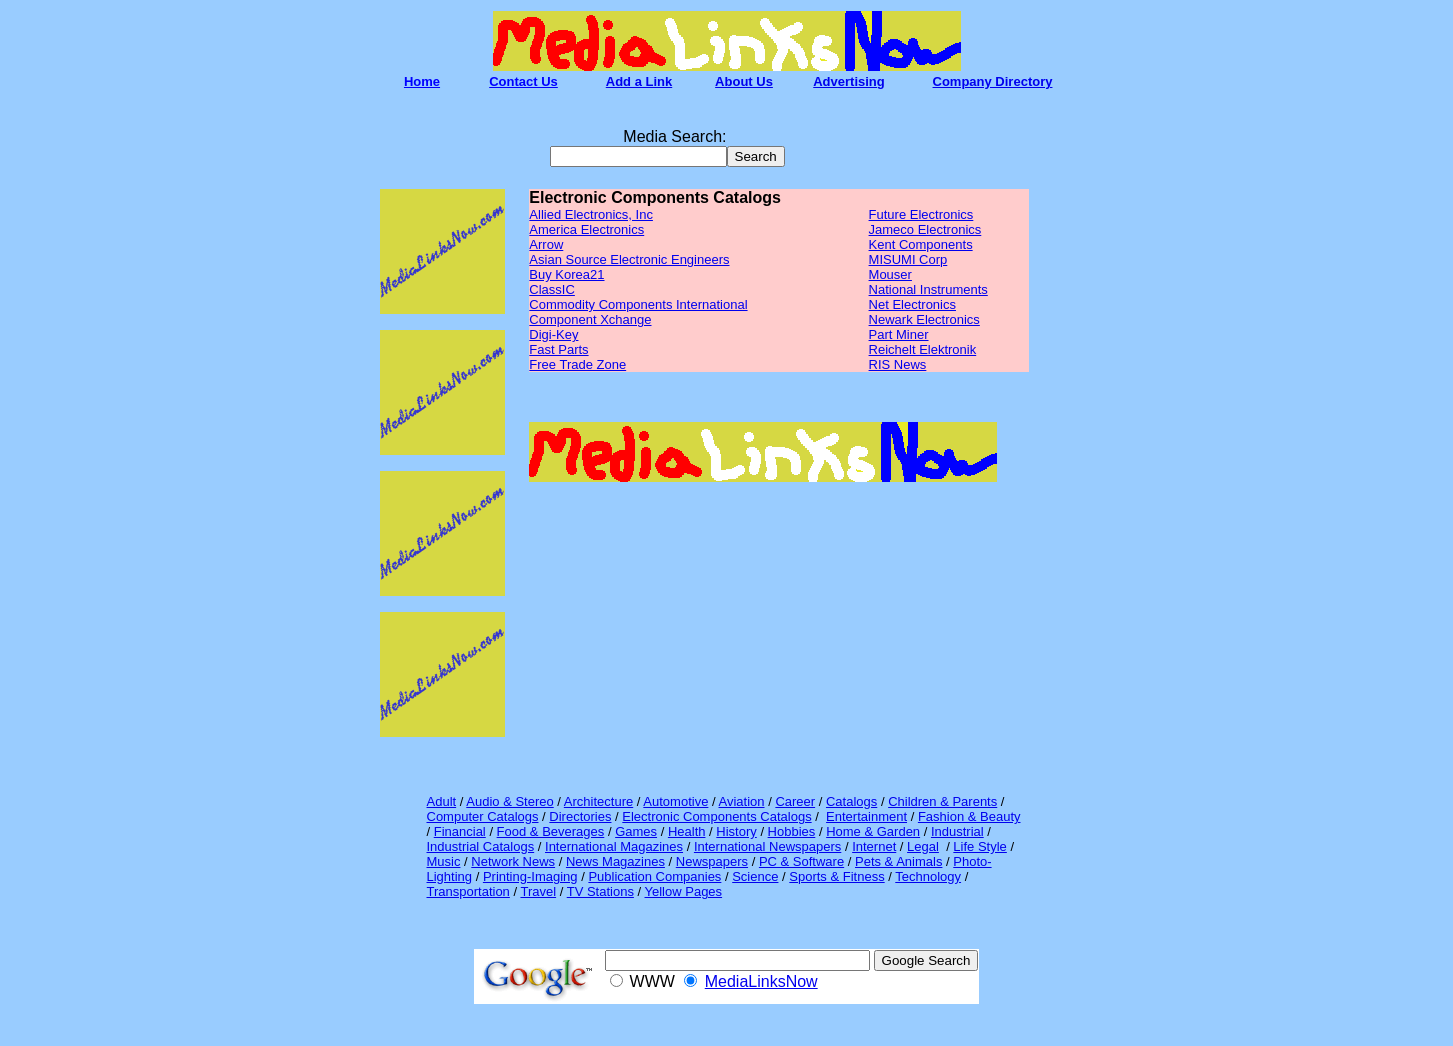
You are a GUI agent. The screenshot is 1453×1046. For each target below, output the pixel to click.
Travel (538, 891)
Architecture (598, 801)
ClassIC (552, 289)
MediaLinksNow (761, 981)
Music (444, 861)
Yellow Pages (684, 891)
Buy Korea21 (566, 274)
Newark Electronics (924, 319)
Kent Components (921, 244)
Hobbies (792, 831)
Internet (874, 846)
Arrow (546, 244)
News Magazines (615, 861)
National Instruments (928, 289)
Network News (513, 861)
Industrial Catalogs (481, 846)
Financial (460, 831)
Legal (923, 846)
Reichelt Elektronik (923, 349)
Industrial (957, 831)
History (736, 831)
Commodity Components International (638, 304)
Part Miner (899, 334)
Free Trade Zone (577, 364)
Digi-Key (553, 334)
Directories (580, 816)
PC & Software (801, 861)
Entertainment (866, 816)
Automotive (675, 801)
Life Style (979, 846)
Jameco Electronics (925, 229)
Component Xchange (590, 319)
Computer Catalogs (483, 816)
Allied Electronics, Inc (591, 214)
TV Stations (600, 891)
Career (795, 801)
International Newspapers (767, 846)
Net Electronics (912, 304)
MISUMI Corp (908, 259)
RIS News (898, 364)
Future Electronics (921, 214)
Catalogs (851, 801)
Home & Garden (873, 831)
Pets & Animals (898, 861)
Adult (442, 801)
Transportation (468, 891)
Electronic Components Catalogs (716, 816)
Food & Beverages (551, 831)
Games (636, 831)
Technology (928, 876)
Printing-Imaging (530, 876)
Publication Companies (654, 876)
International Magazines (614, 846)
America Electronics (586, 229)
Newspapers (712, 861)
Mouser (890, 274)
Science (755, 876)
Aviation (742, 801)
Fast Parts (558, 349)
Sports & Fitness (836, 876)
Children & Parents (942, 801)
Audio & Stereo (509, 801)
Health (687, 831)
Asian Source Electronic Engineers (629, 259)
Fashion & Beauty (969, 816)
